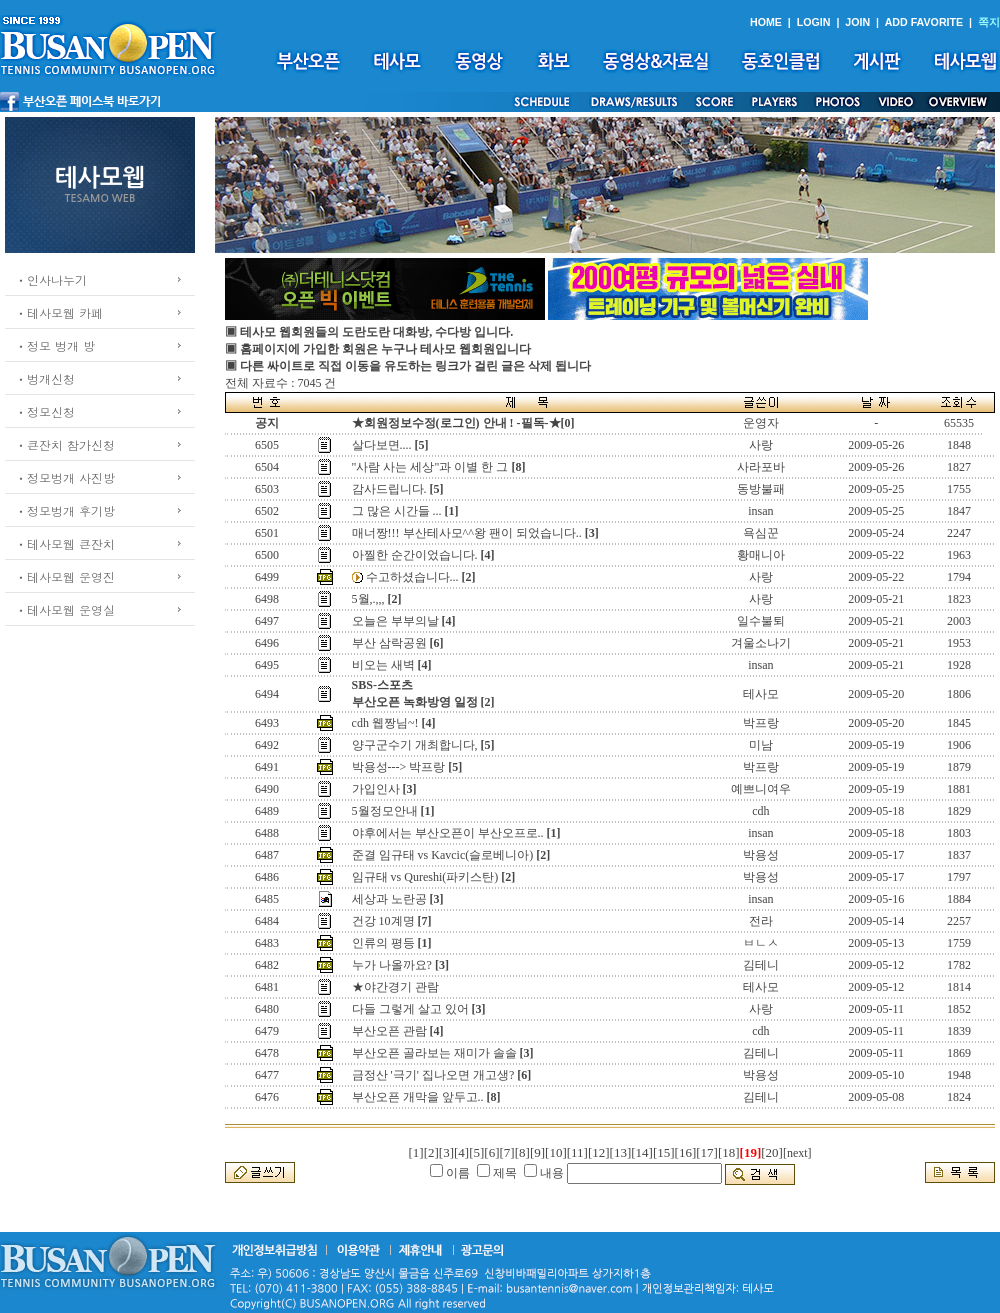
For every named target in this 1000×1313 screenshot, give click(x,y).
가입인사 (376, 789)
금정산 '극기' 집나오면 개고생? (433, 1075)
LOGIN (814, 22)
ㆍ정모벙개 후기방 (65, 510)
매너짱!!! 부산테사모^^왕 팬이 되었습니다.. (467, 533)
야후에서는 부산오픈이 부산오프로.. (448, 833)
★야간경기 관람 (395, 987)
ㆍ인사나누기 (51, 279)
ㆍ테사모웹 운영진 (65, 576)
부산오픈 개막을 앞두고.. (418, 1097)
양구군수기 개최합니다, (415, 745)
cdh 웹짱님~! (385, 723)
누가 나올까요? (392, 965)
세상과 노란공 (389, 899)
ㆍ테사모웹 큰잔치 (65, 543)
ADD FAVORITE (924, 22)
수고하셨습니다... (412, 577)
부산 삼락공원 (389, 643)
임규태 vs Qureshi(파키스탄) (425, 877)
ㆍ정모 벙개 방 (55, 345)
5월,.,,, (368, 599)
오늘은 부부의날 (395, 621)
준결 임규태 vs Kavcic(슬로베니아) (443, 855)
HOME (766, 22)
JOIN (857, 22)
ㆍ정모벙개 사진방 (65, 477)
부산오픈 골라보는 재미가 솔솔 (434, 1053)
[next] (797, 1153)
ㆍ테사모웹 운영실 (65, 609)
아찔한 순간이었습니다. (415, 555)
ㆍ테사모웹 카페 (59, 312)
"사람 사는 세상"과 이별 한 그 (430, 467)
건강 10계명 (383, 921)
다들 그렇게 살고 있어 (410, 1009)
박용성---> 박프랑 (399, 767)
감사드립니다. (389, 489)
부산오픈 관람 (389, 1031)
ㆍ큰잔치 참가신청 (65, 444)
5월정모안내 (385, 811)
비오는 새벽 (383, 665)
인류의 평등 (383, 943)
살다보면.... (382, 445)
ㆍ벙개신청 (45, 378)
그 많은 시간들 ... (397, 511)
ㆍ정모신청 (45, 411)
